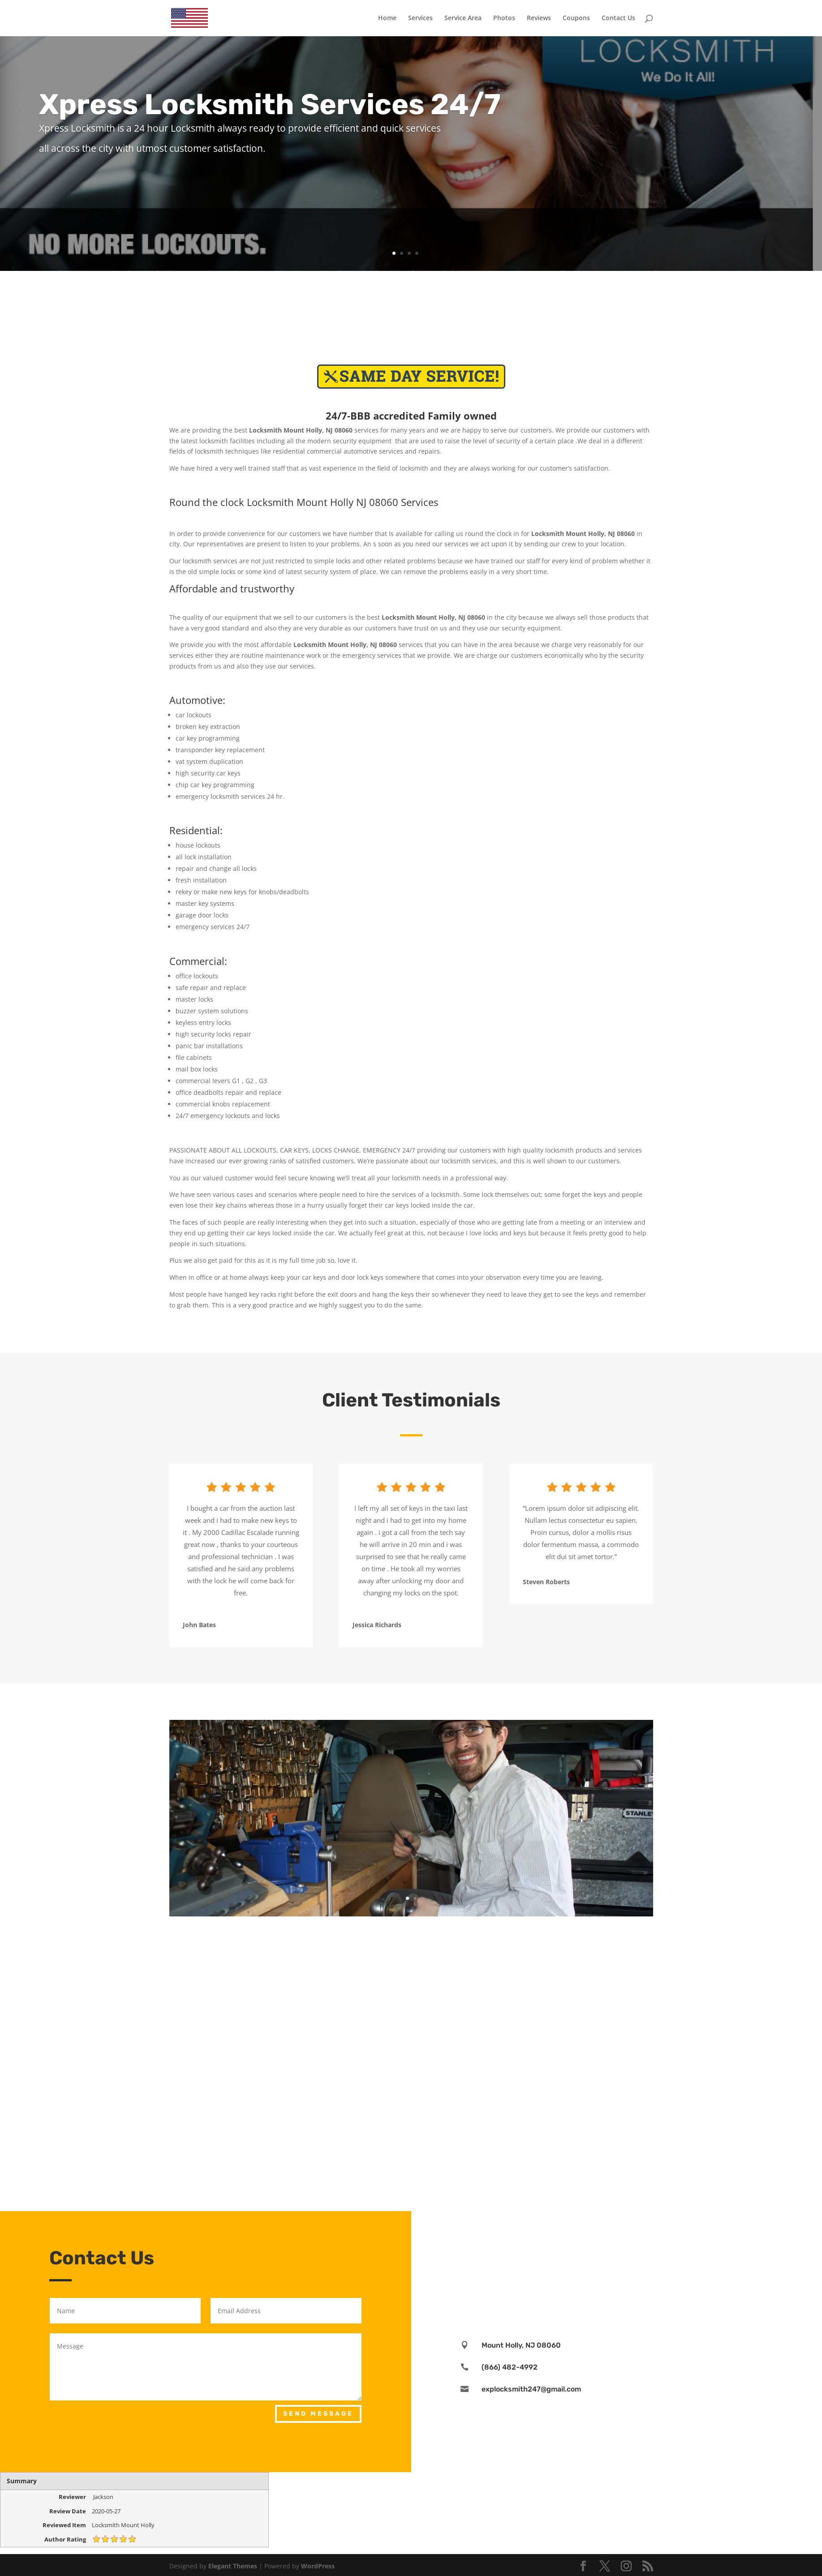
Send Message (318, 2413)
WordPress (318, 2566)
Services (420, 18)
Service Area (463, 18)
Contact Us (618, 18)
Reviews (539, 18)
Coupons (576, 18)
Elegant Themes (232, 2566)
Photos (504, 18)
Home (387, 18)
